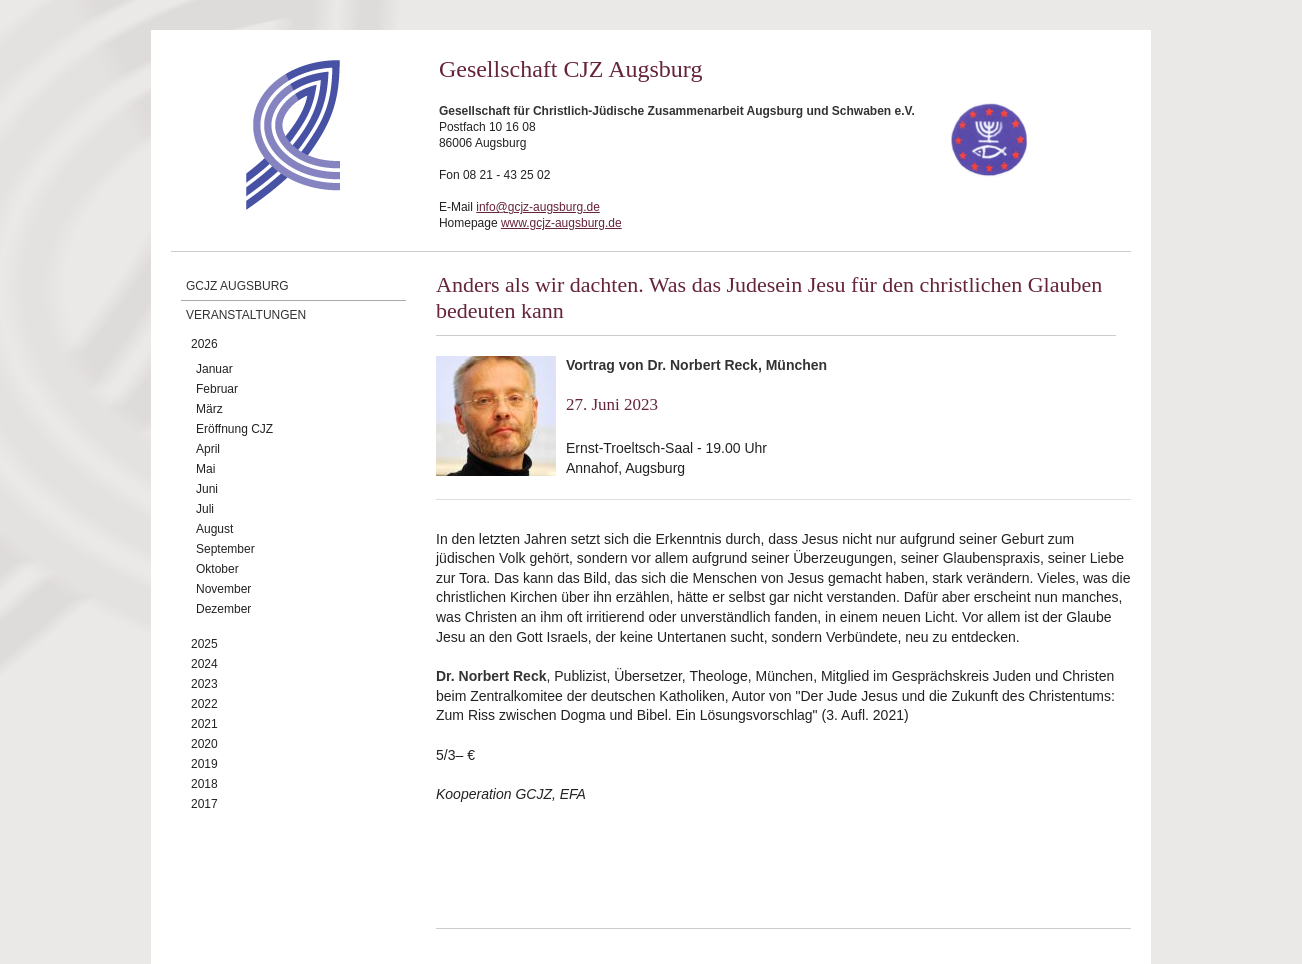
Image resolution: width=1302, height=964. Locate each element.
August (214, 529)
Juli (205, 509)
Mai (205, 469)
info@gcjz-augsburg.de (538, 207)
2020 (204, 744)
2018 (204, 784)
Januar (214, 369)
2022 (204, 704)
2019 (204, 764)
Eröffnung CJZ (234, 429)
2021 (204, 724)
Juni (207, 489)
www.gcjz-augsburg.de (561, 223)
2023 (204, 684)
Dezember (223, 609)
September (225, 549)
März (209, 409)
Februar (217, 389)
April (208, 449)
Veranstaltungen (246, 315)
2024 (204, 664)
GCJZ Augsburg (237, 286)
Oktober (217, 569)
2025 (204, 644)
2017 (204, 804)
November (223, 589)
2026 (204, 344)
